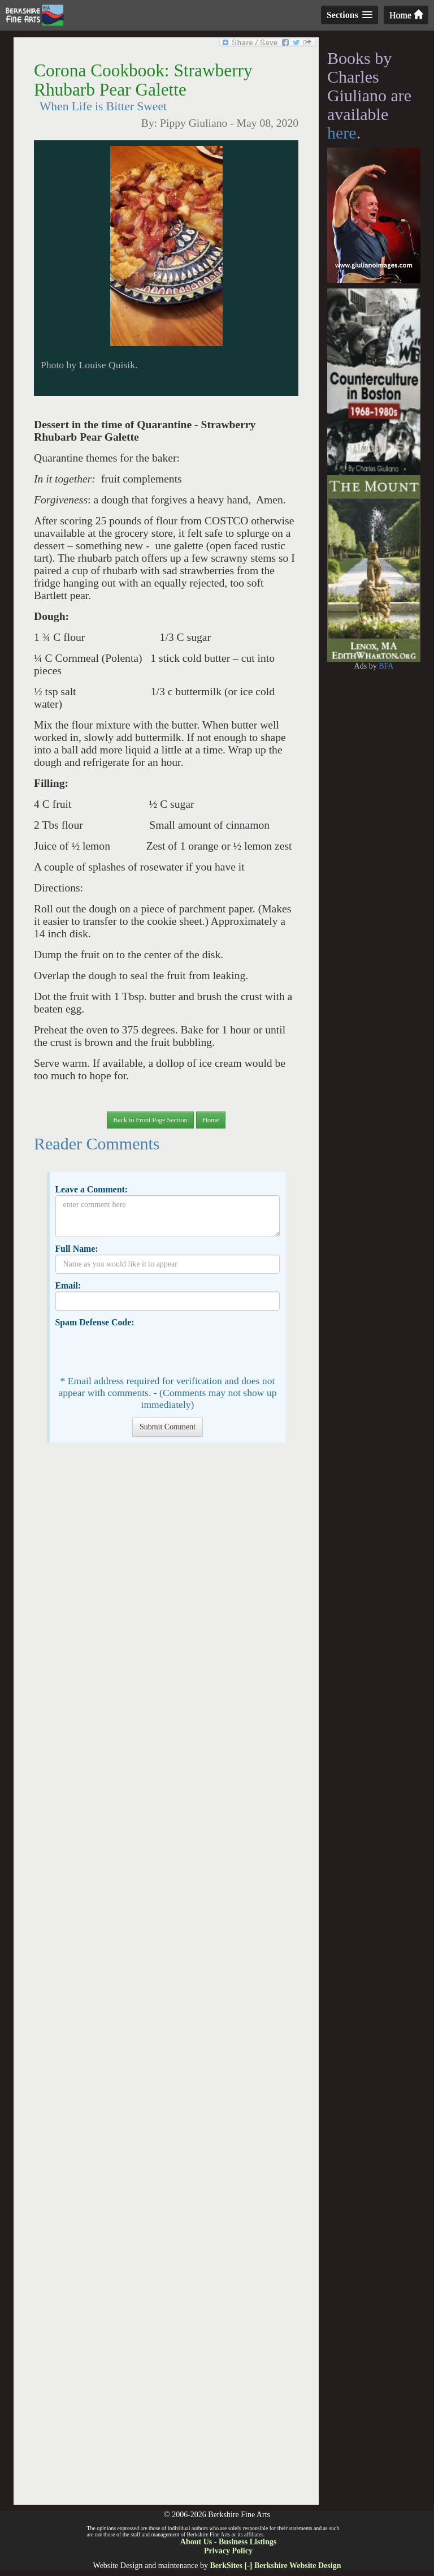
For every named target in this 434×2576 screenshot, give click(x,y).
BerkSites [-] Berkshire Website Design (275, 2565)
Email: (68, 1285)
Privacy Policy (228, 2551)
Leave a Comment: (91, 1189)
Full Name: (76, 1248)
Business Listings (247, 2542)
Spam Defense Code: (94, 1322)
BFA (386, 666)
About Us (196, 2542)
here (342, 132)
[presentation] (141, 1350)
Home (406, 15)
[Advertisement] (166, 1979)
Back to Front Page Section (150, 1120)
